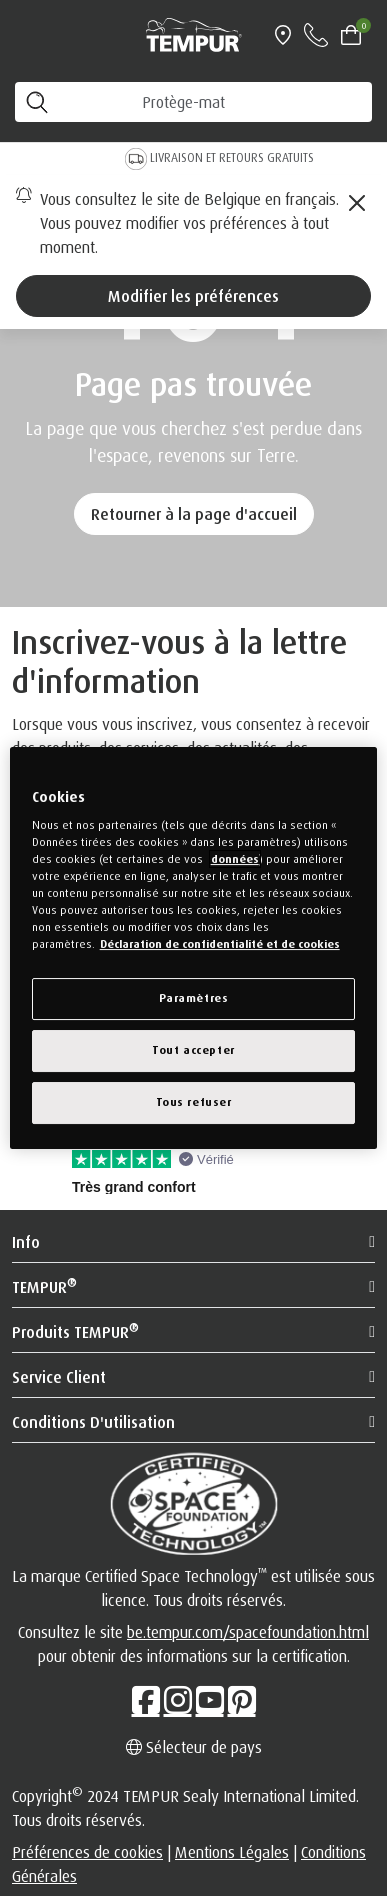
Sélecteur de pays (194, 1747)
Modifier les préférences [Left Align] (193, 296)
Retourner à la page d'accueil (194, 514)
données (235, 859)
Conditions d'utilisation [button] (93, 1422)
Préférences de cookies (87, 1852)
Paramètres (194, 998)
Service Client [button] (59, 1377)
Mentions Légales (232, 1852)
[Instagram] (178, 1700)
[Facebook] (146, 1700)
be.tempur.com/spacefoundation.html (248, 1632)
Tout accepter (193, 1050)
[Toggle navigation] (24, 35)
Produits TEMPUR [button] (75, 1331)
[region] (194, 948)
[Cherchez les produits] (193, 102)
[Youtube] (210, 1700)
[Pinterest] (242, 1700)
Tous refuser (194, 1102)
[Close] (357, 203)
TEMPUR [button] (44, 1286)
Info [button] (26, 1242)
